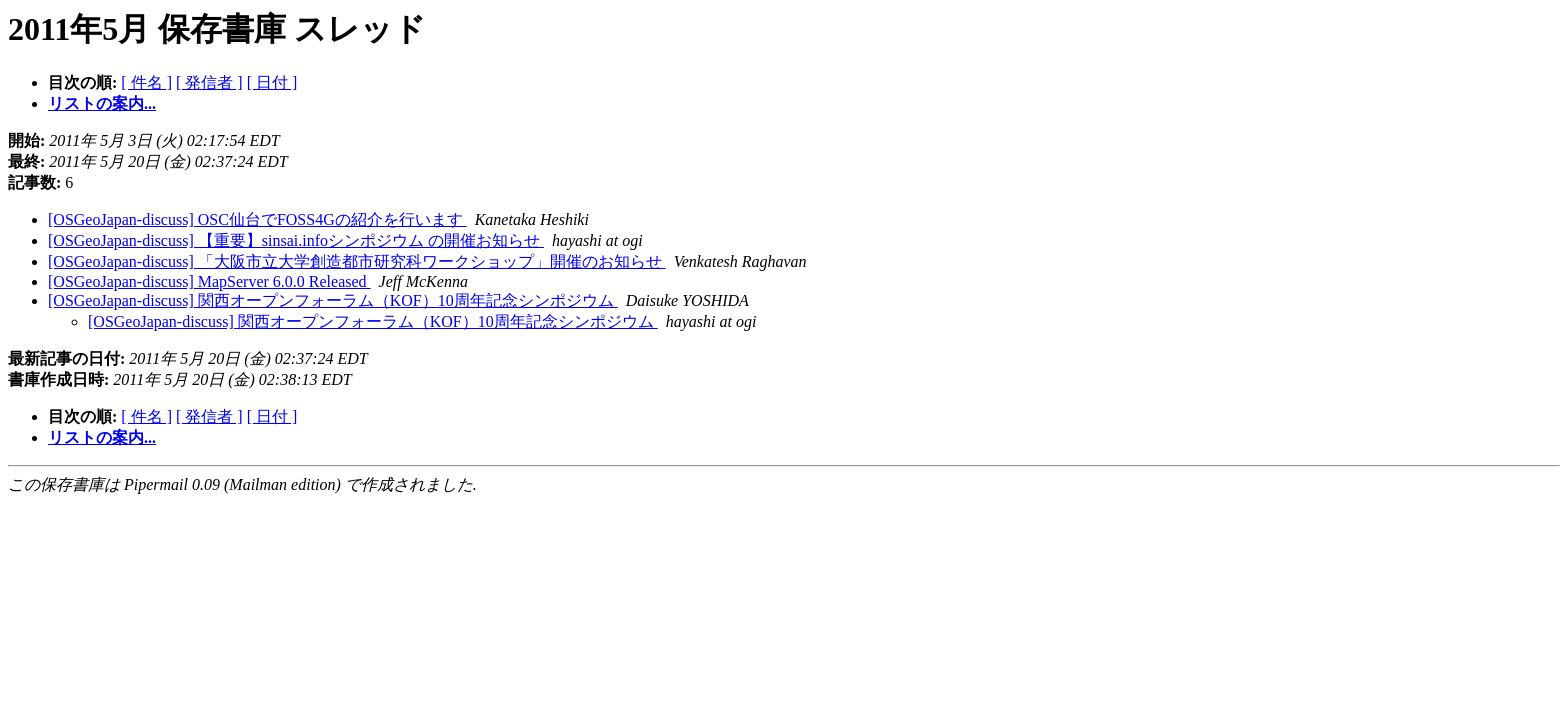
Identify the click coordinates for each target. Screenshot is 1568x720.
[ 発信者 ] (209, 82)
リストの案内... (102, 103)
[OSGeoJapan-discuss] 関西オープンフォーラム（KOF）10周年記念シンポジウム (333, 300)
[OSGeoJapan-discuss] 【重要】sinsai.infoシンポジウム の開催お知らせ (296, 240)
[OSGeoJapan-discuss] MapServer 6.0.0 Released (209, 281)
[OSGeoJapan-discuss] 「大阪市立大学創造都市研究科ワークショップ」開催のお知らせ (357, 261)
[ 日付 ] (272, 82)
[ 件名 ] (146, 82)
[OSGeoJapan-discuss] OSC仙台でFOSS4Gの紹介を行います (257, 219)
